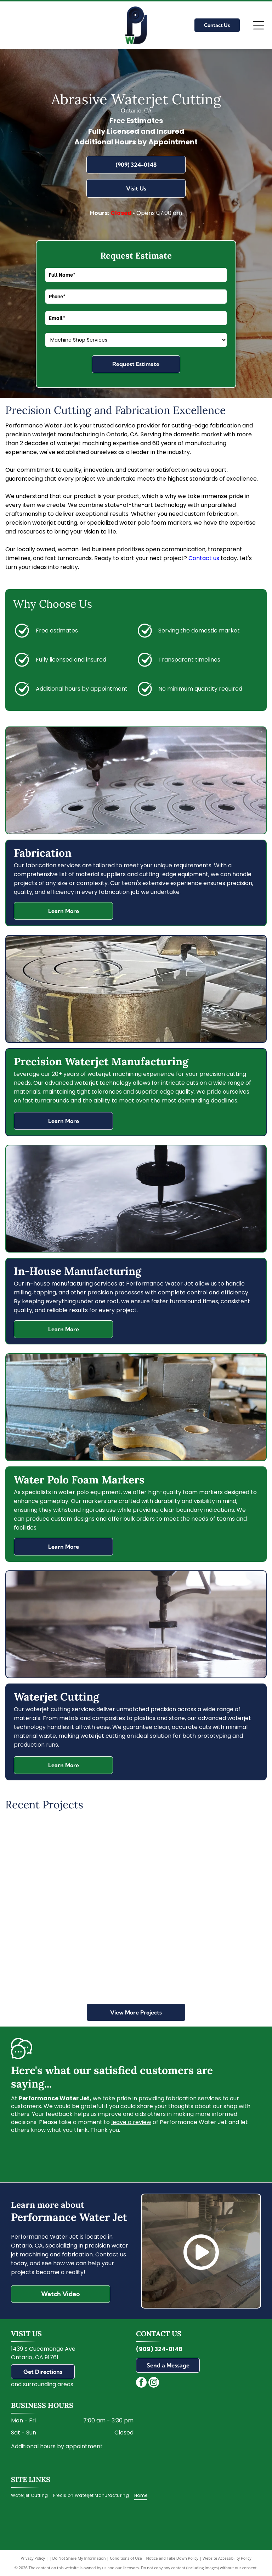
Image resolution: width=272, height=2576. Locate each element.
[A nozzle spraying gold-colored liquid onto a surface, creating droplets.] (222, 1950)
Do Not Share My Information (79, 2558)
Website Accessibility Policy (227, 2558)
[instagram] (153, 2383)
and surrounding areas (42, 2384)
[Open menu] (258, 25)
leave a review (131, 2122)
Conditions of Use (126, 2558)
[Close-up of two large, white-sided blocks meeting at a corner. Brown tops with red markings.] (136, 1950)
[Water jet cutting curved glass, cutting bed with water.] (222, 1864)
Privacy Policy (33, 2558)
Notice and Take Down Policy (172, 2558)
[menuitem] (32, 2495)
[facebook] (141, 2383)
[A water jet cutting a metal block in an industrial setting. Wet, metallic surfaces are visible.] (49, 1950)
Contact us (203, 558)
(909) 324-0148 (159, 2349)
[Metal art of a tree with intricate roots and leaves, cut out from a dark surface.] (136, 1864)
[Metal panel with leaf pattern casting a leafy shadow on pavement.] (49, 1864)
